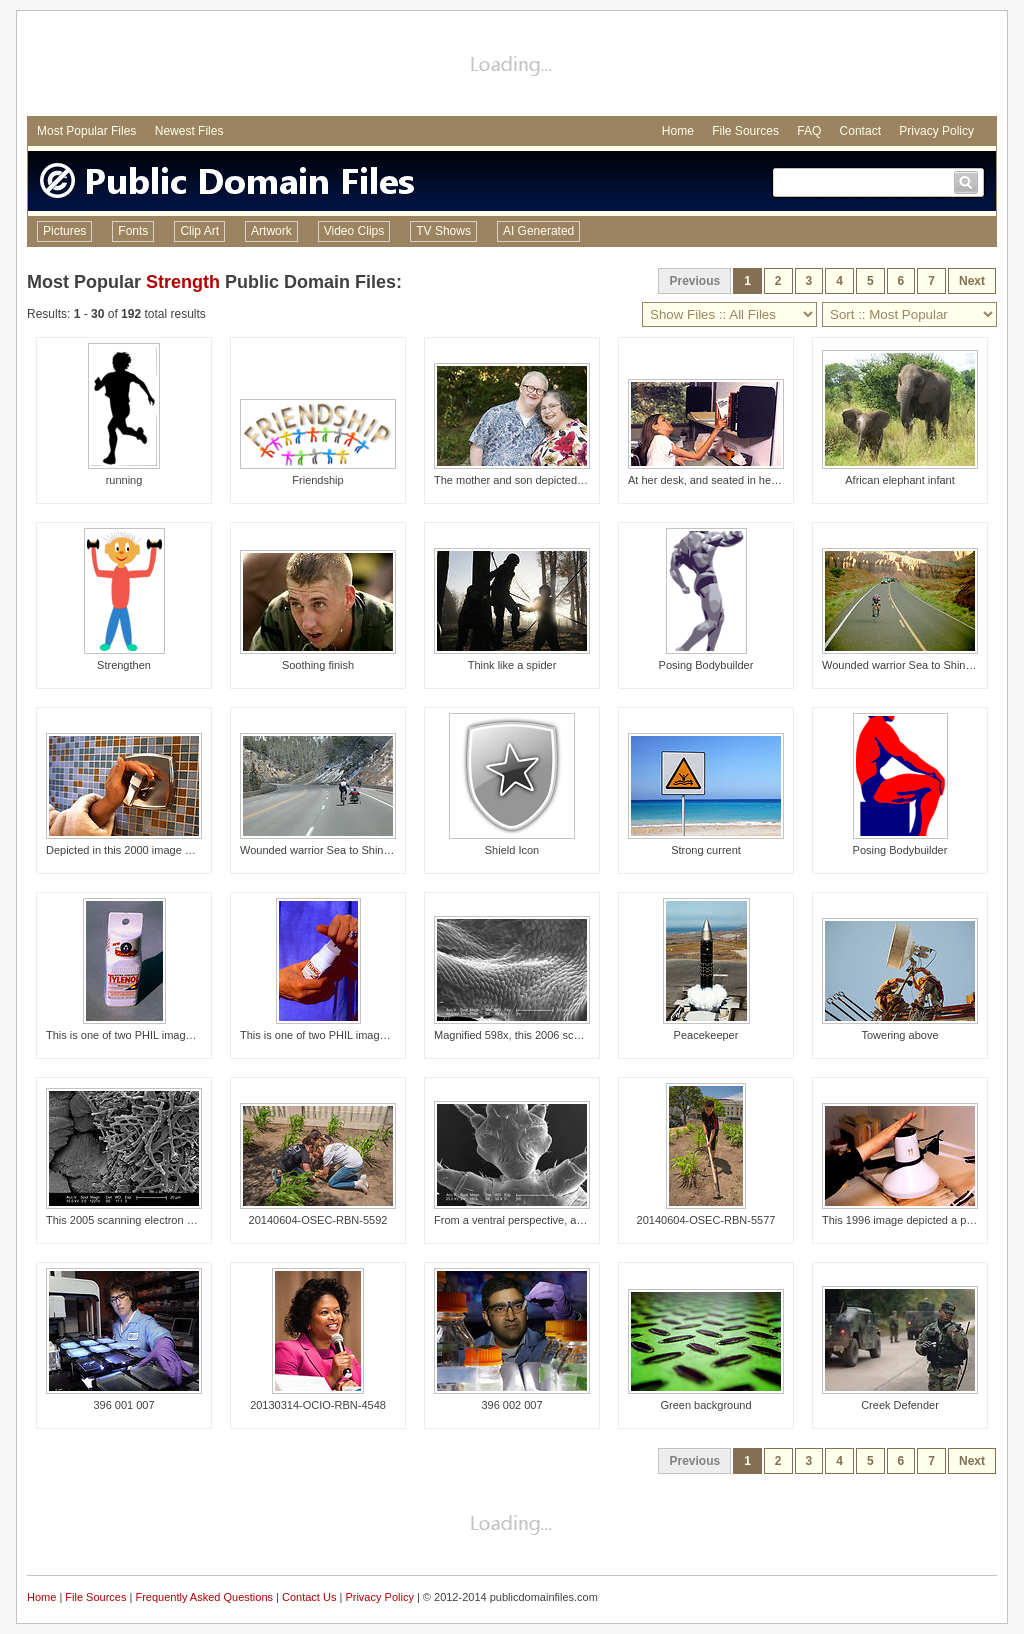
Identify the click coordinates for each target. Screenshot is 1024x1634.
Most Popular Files (86, 131)
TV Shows (443, 231)
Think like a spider (512, 665)
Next (972, 281)
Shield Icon (512, 850)
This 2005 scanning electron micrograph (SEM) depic (175, 1220)
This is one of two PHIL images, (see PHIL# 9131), (363, 1035)
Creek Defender (900, 1405)
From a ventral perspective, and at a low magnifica (557, 1220)
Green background (705, 1405)
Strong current (706, 850)
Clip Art (199, 231)
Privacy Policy (936, 131)
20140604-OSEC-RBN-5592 (318, 1220)
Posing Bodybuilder (706, 665)
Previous (694, 281)
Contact (860, 131)
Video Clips (354, 231)
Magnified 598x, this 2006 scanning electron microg (559, 1035)
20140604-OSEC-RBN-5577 (706, 1220)
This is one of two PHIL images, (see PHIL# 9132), (169, 1035)
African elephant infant (899, 480)
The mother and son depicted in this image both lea (559, 480)
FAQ (809, 131)
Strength (183, 282)
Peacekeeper (706, 1035)
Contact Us (309, 1597)
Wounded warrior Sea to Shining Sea (912, 665)
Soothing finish (318, 665)
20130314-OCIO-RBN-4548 (318, 1405)
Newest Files (189, 131)
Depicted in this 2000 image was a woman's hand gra (176, 850)
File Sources (745, 131)
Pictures (64, 231)
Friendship (317, 480)
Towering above (899, 1035)
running (124, 480)
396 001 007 (123, 1405)
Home (678, 131)
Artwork (271, 231)
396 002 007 (511, 1405)
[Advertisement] (512, 66)
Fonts (133, 231)
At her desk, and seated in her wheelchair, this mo (749, 480)
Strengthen (124, 665)
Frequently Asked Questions (204, 1597)
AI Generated (538, 231)
